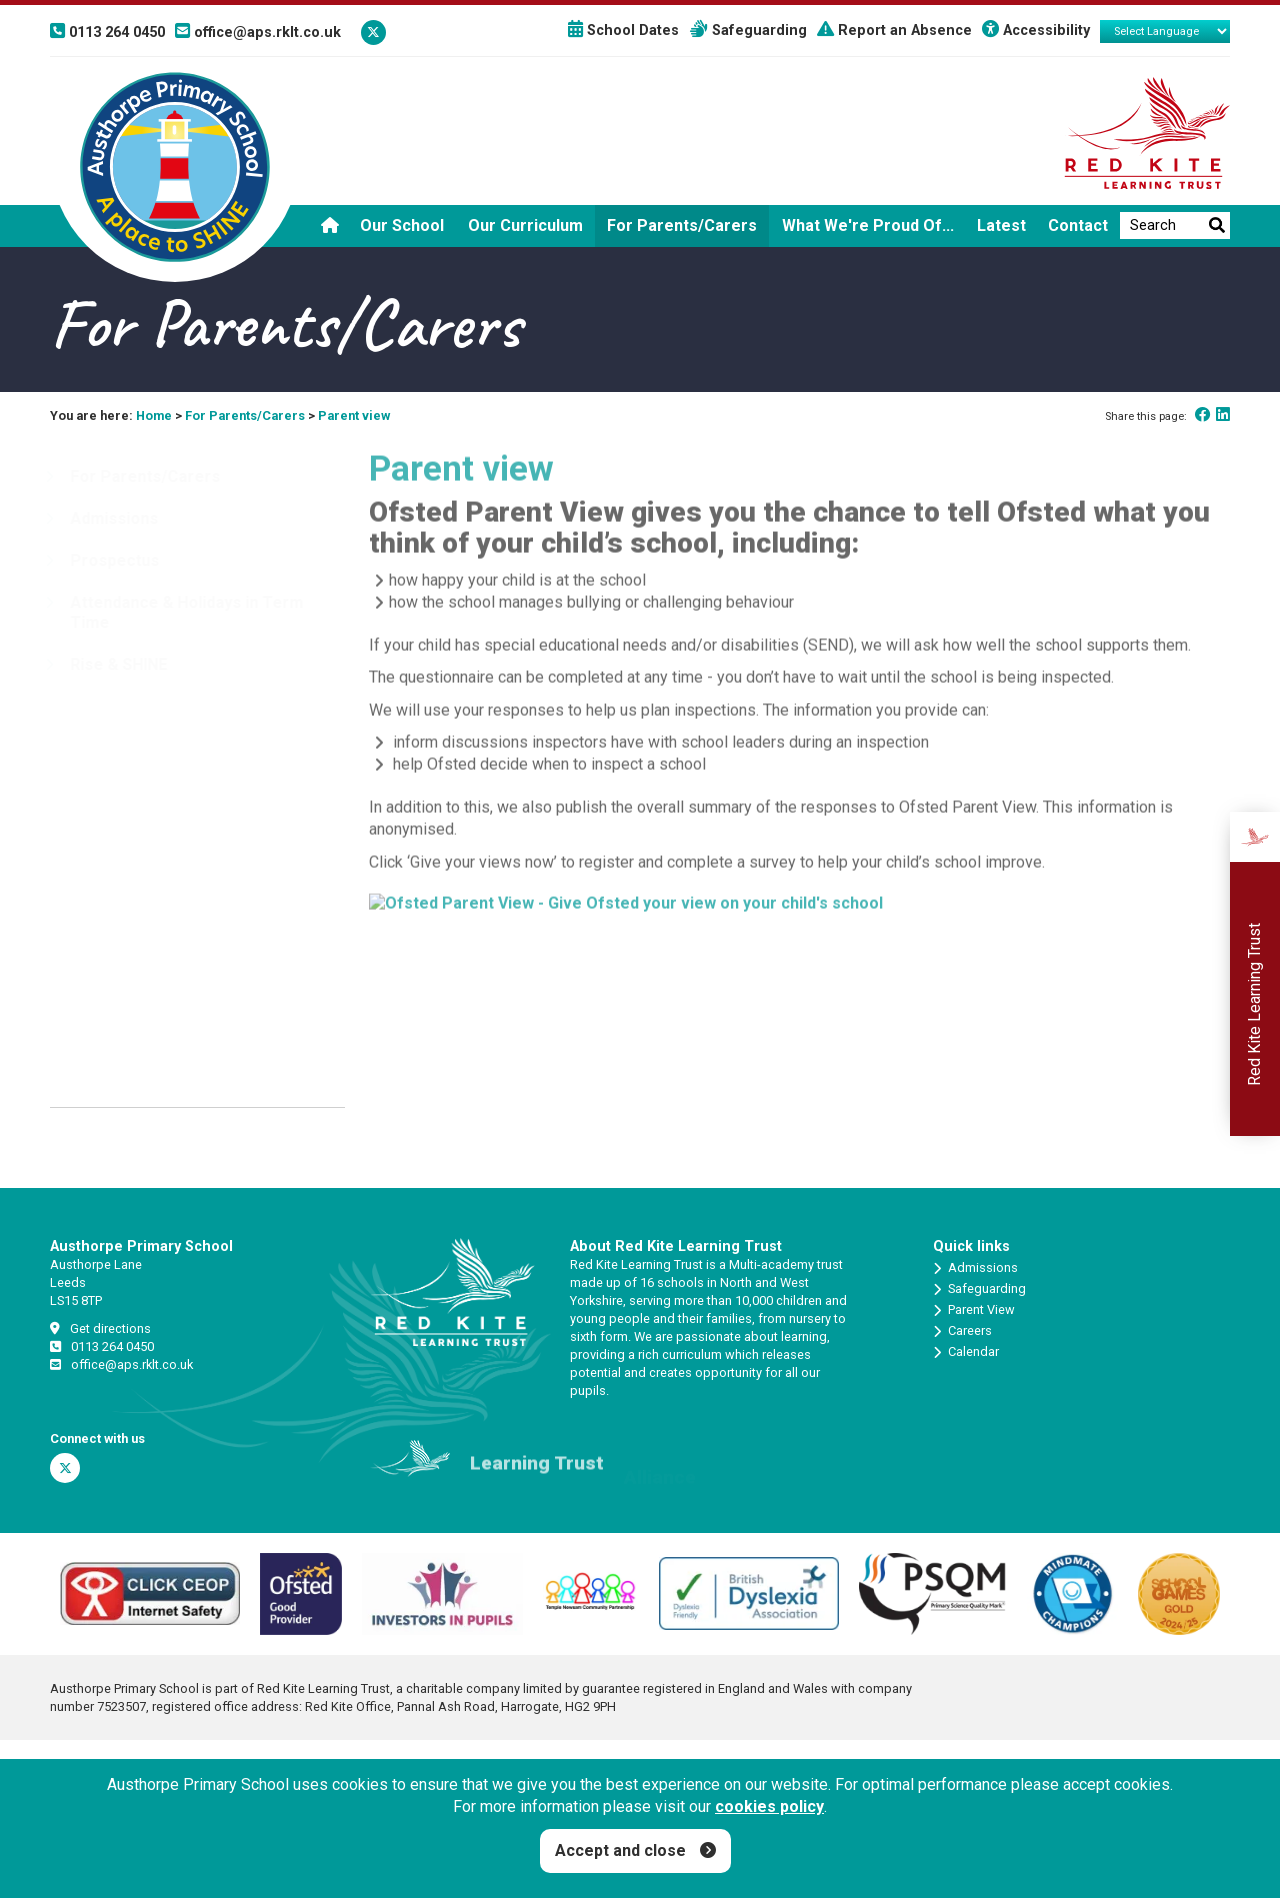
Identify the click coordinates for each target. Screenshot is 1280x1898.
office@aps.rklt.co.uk (121, 1364)
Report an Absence (894, 30)
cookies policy (769, 1806)
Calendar (966, 1352)
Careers (962, 1331)
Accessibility (1036, 30)
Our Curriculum (525, 225)
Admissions (975, 1268)
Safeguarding (748, 30)
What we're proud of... (868, 225)
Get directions (100, 1328)
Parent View (974, 1310)
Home (154, 415)
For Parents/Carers (682, 225)
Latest (1001, 225)
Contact (1078, 225)
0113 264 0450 (102, 1346)
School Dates (623, 30)
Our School (402, 225)
